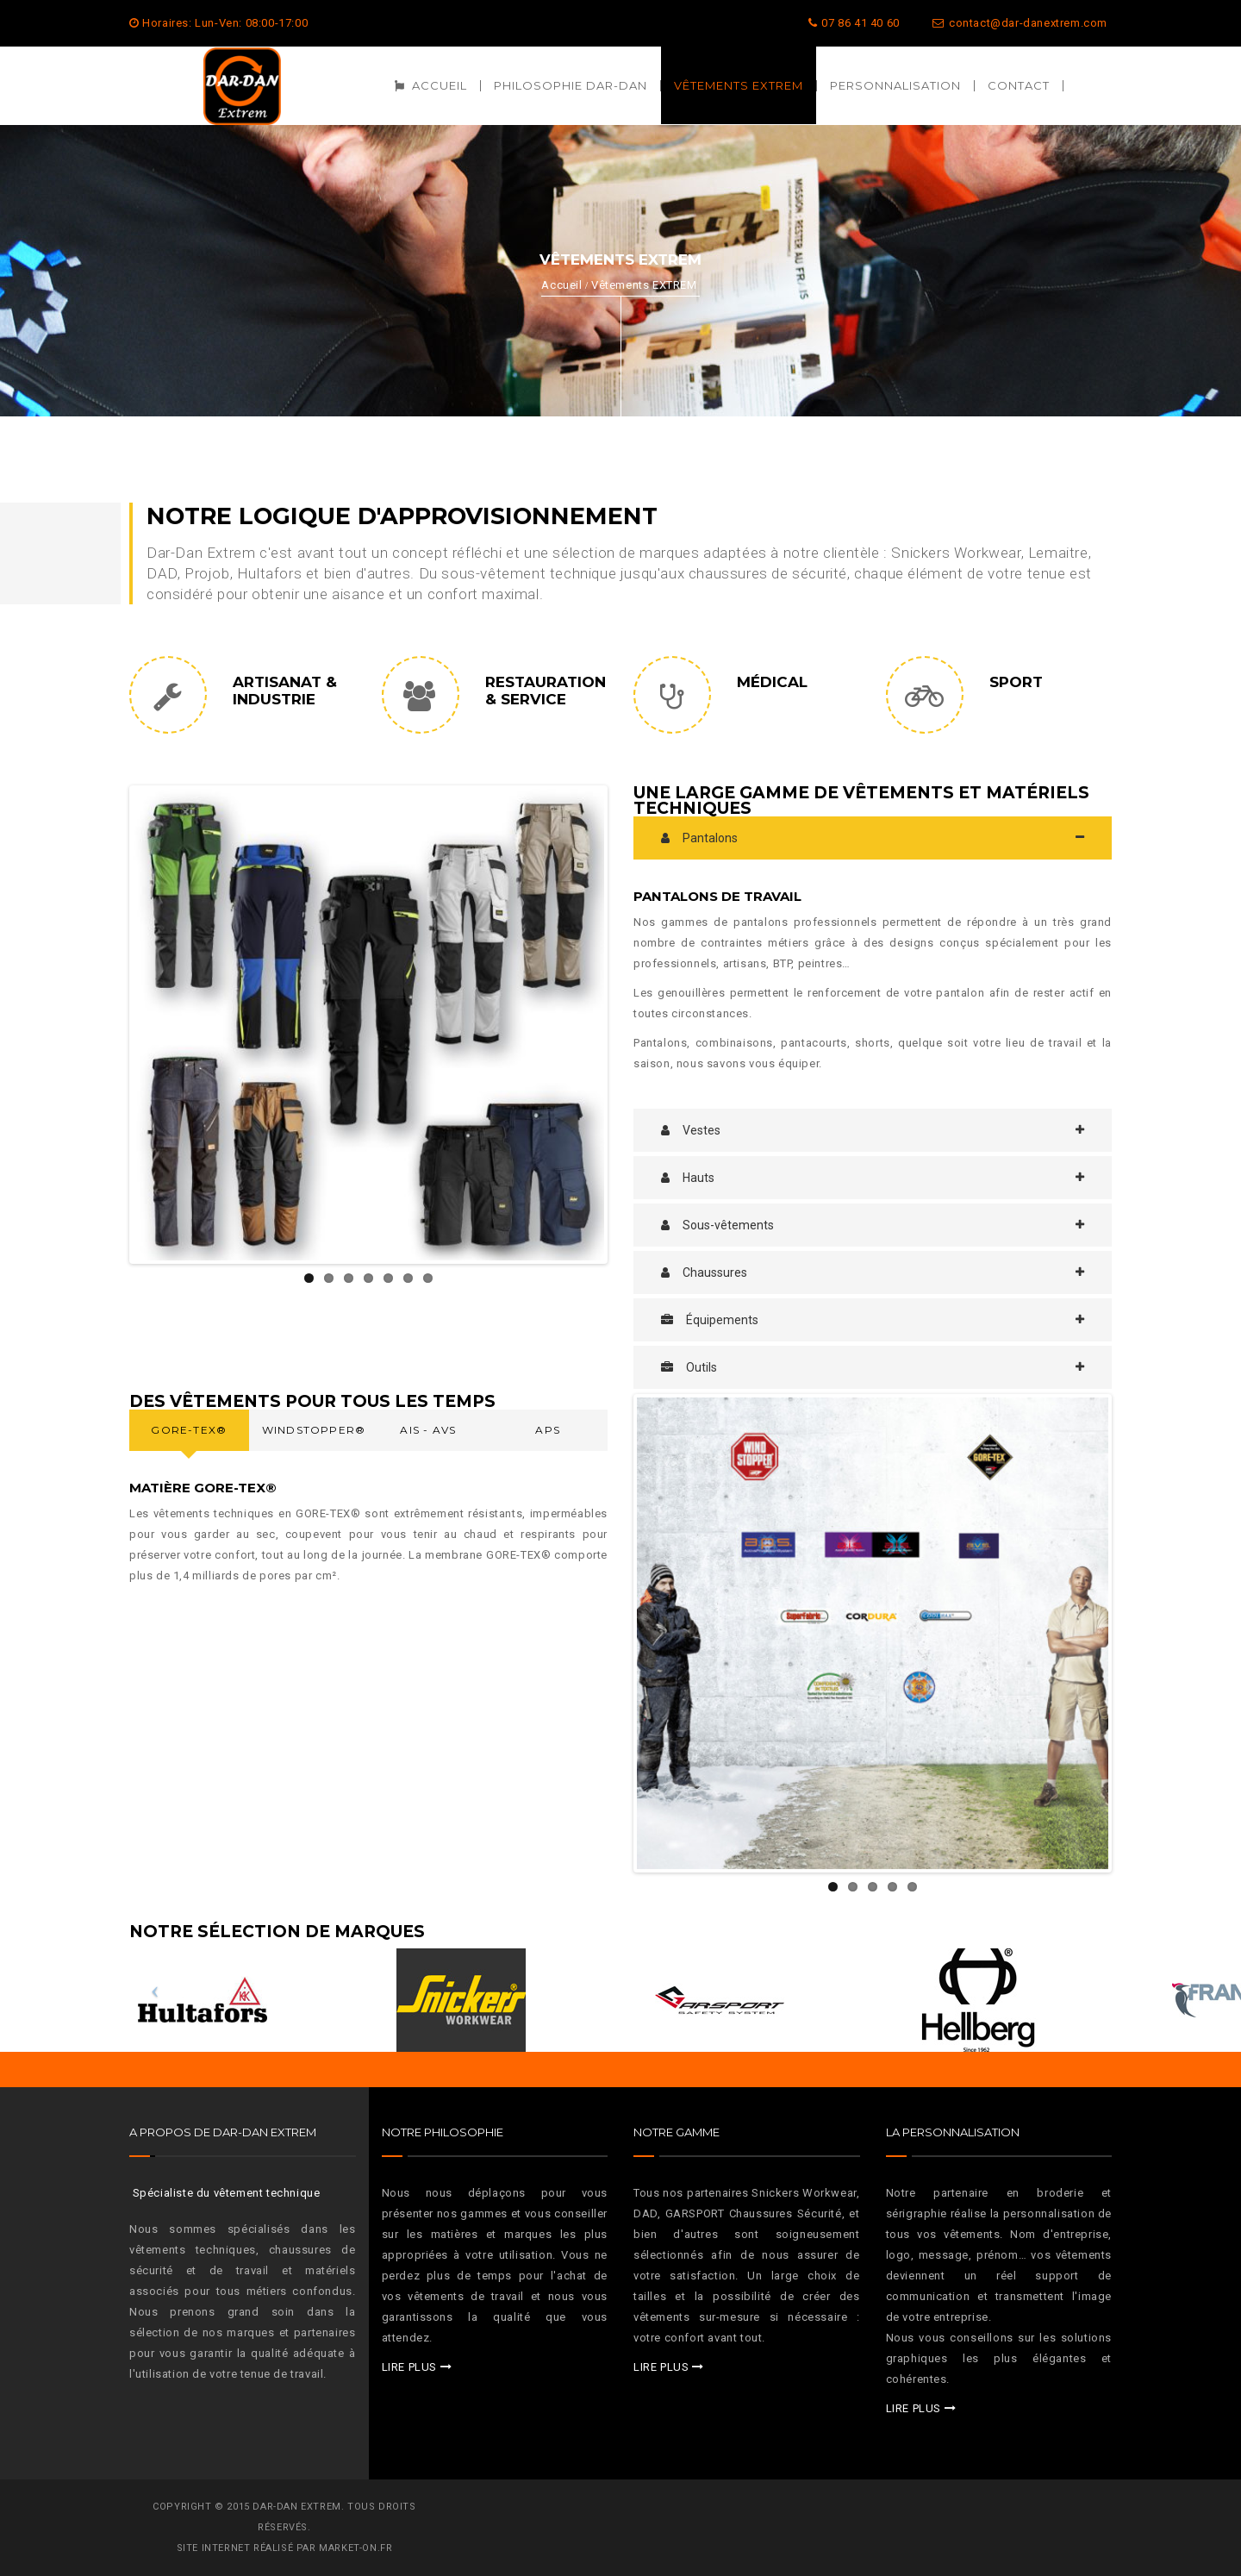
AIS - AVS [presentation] (428, 1429)
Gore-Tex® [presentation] (189, 1429)
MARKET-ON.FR (355, 2548)
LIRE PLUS (409, 2366)
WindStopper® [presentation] (313, 1429)
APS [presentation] (547, 1429)
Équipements (709, 1320)
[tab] (872, 838)
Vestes (690, 1130)
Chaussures (704, 1272)
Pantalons (699, 838)
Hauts (687, 1178)
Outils (689, 1367)
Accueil (561, 284)
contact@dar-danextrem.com (1019, 22)
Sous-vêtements (717, 1225)
